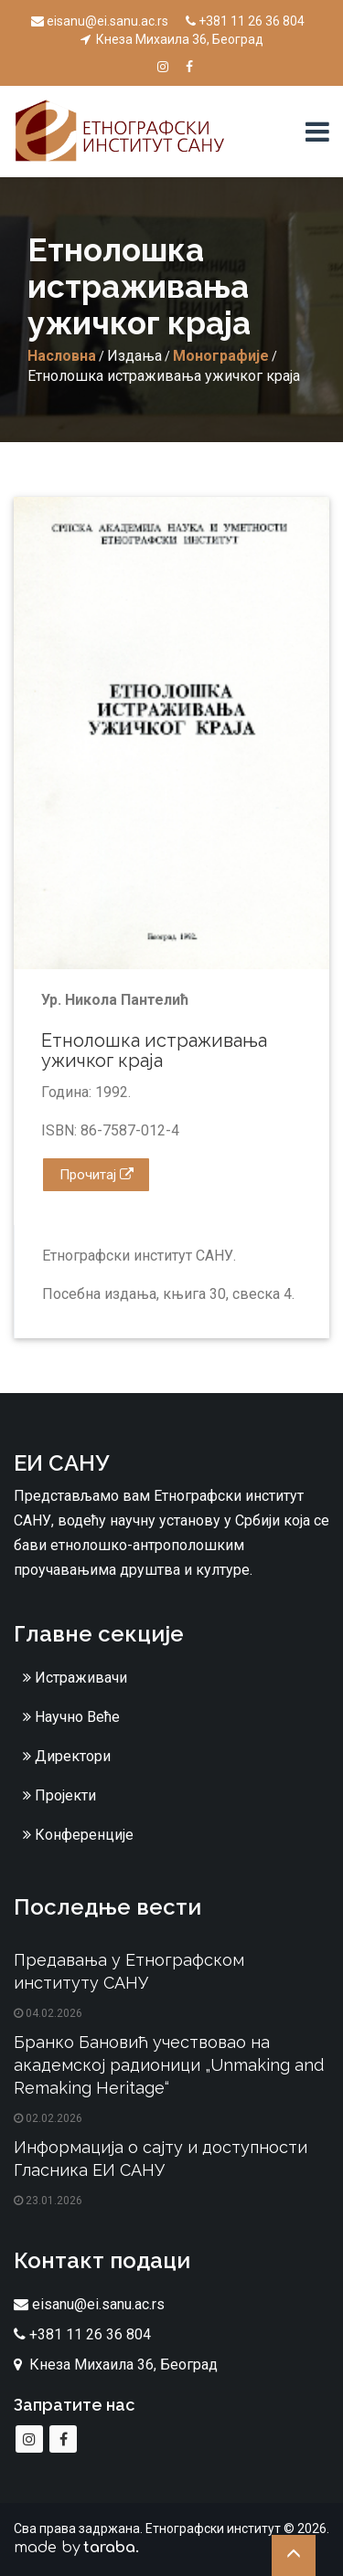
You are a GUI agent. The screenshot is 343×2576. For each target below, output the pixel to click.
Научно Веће (71, 1717)
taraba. (111, 2547)
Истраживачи (75, 1677)
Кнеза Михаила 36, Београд (171, 39)
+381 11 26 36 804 (245, 21)
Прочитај (96, 1175)
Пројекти (59, 1795)
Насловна (61, 355)
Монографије (221, 355)
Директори (67, 1756)
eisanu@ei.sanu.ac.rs (99, 21)
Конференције (78, 1834)
